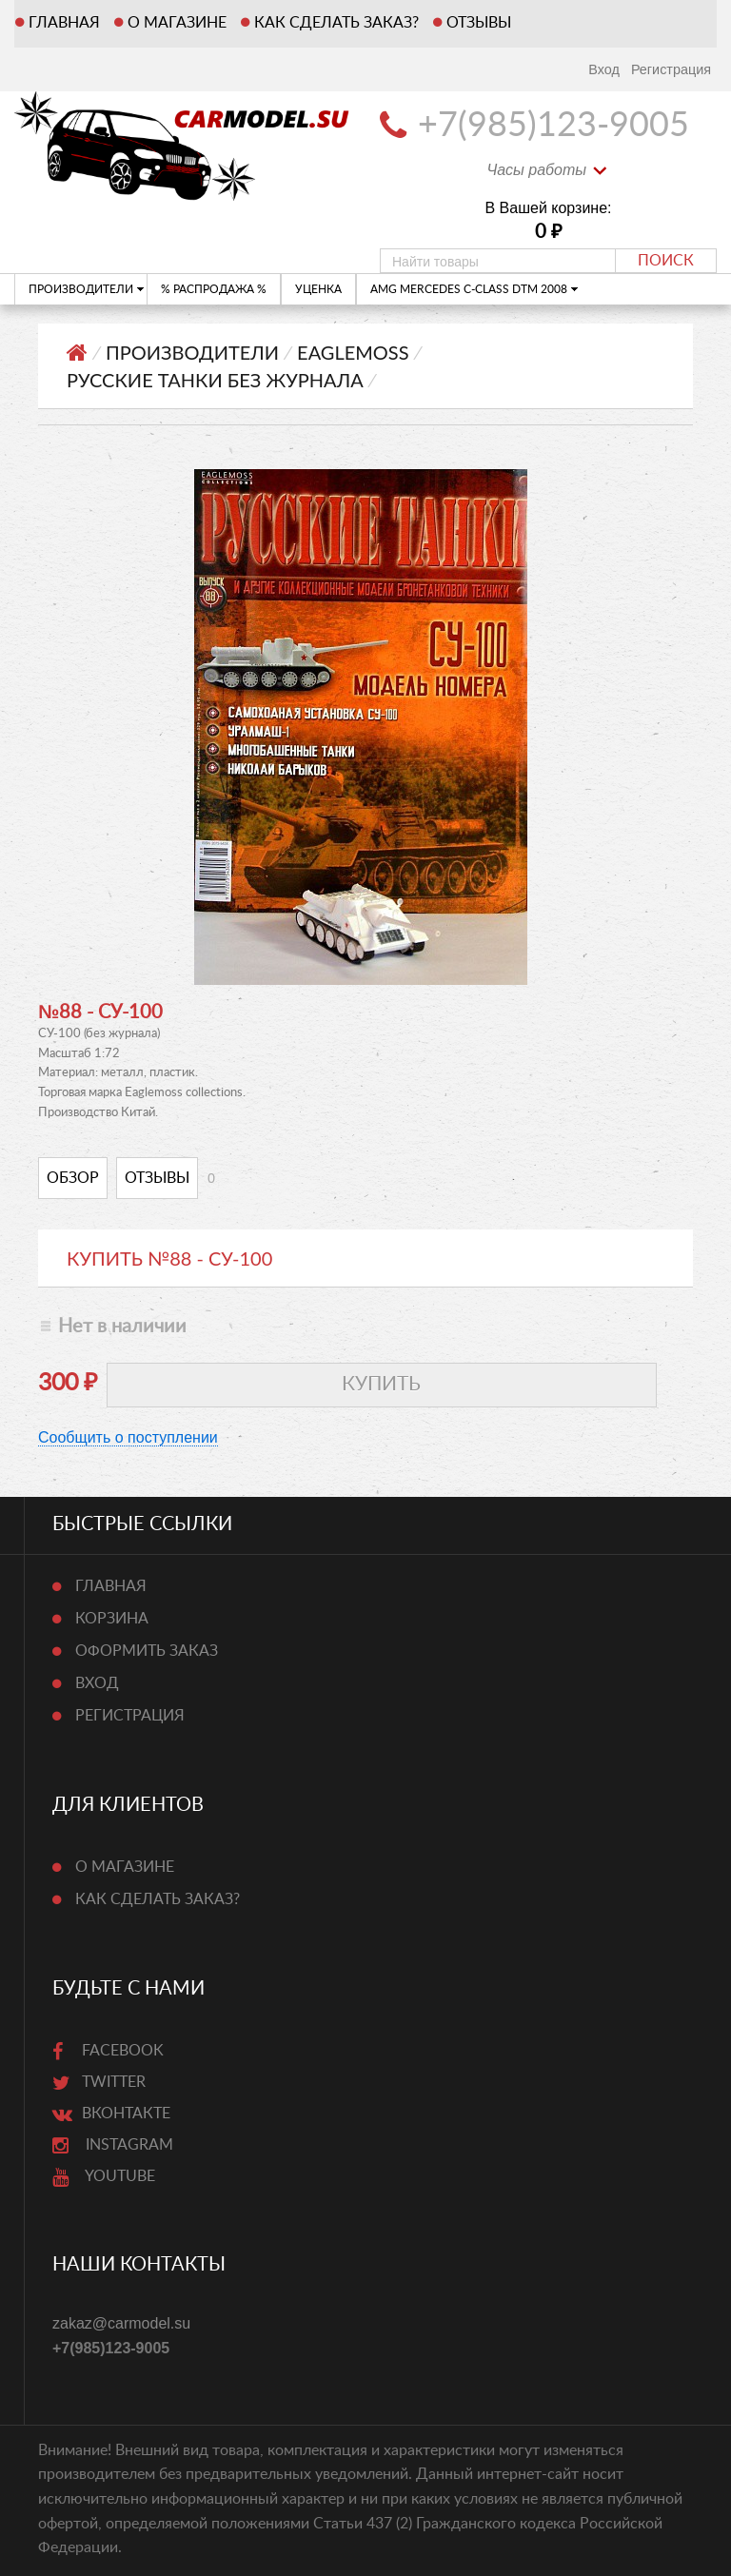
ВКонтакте (111, 2113)
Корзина (111, 1618)
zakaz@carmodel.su (121, 2323)
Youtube (103, 2176)
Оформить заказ (146, 1651)
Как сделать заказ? (336, 22)
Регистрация (671, 69)
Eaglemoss (352, 352)
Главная (64, 22)
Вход (604, 69)
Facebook (108, 2050)
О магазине (177, 22)
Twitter (99, 2082)
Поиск (666, 260)
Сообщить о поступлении (128, 1437)
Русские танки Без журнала (215, 379)
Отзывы (478, 22)
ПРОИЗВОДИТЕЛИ (87, 289)
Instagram (112, 2145)
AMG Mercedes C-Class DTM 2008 (474, 289)
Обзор (73, 1178)
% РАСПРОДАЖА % (214, 289)
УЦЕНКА (318, 289)
